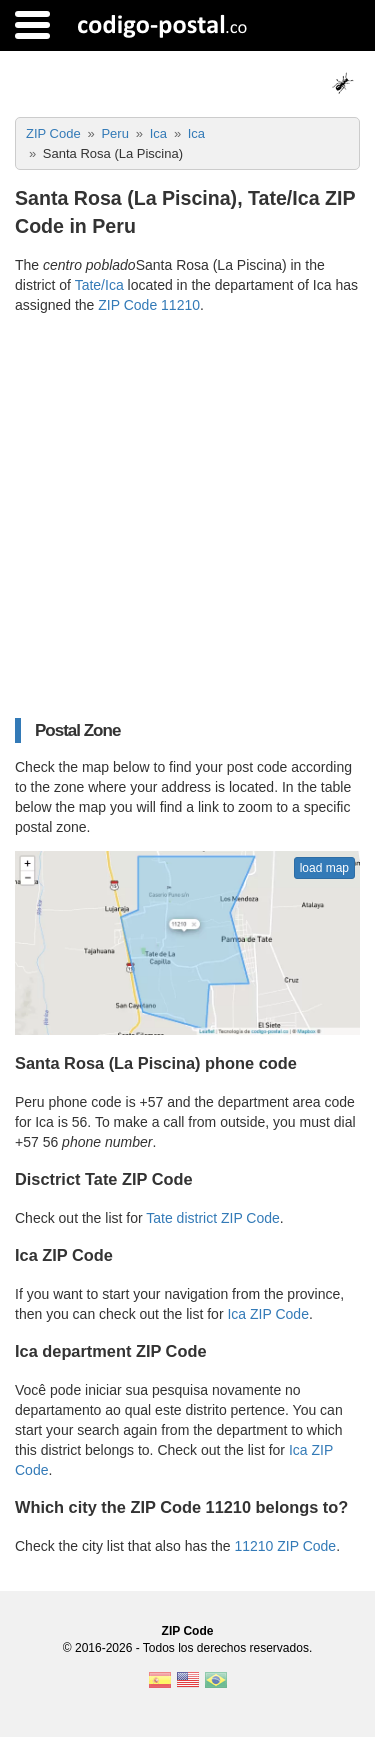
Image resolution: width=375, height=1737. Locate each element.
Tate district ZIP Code (213, 1218)
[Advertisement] (187, 516)
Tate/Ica (99, 285)
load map (324, 868)
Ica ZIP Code (267, 1314)
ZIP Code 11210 (149, 305)
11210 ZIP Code (285, 1546)
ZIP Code (188, 1631)
